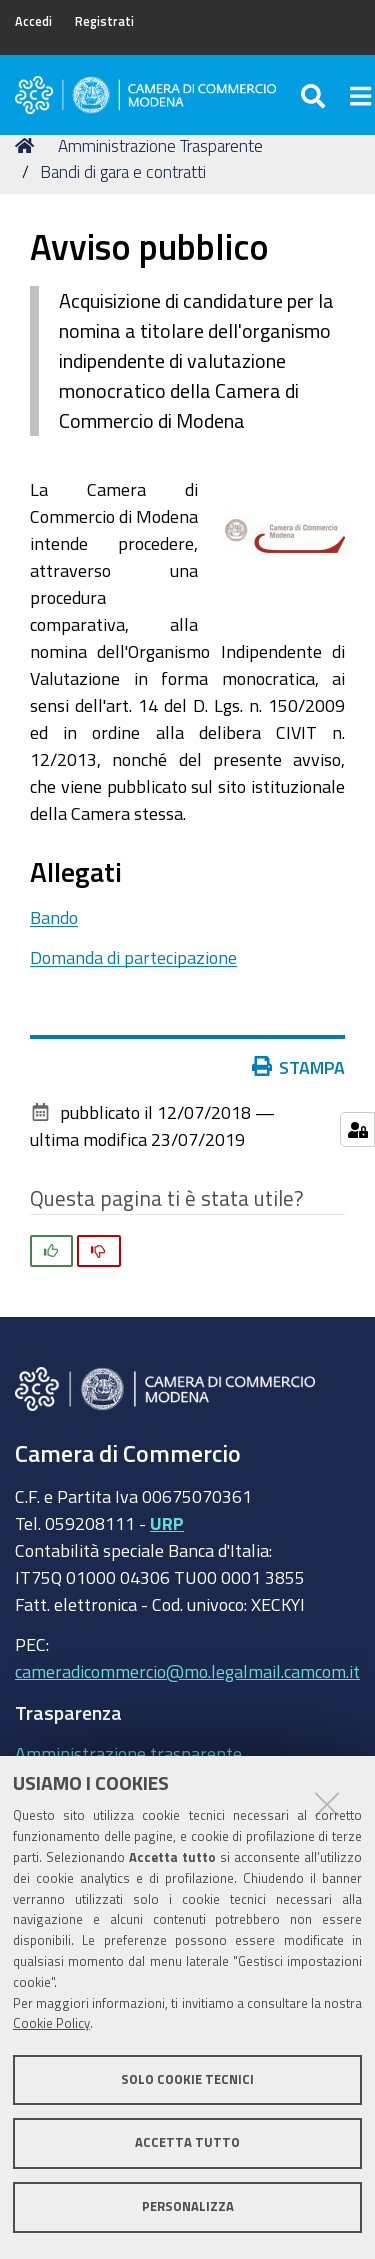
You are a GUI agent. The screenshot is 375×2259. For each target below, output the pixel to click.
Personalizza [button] (188, 2206)
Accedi (33, 21)
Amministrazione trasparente (128, 1753)
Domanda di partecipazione (133, 957)
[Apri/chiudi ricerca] (315, 95)
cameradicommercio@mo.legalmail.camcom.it (187, 1671)
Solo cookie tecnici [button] (187, 2079)
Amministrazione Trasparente (160, 145)
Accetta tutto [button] (187, 2142)
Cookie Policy (51, 2023)
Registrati (104, 21)
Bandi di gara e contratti (123, 171)
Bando (54, 917)
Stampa (303, 1067)
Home (28, 145)
